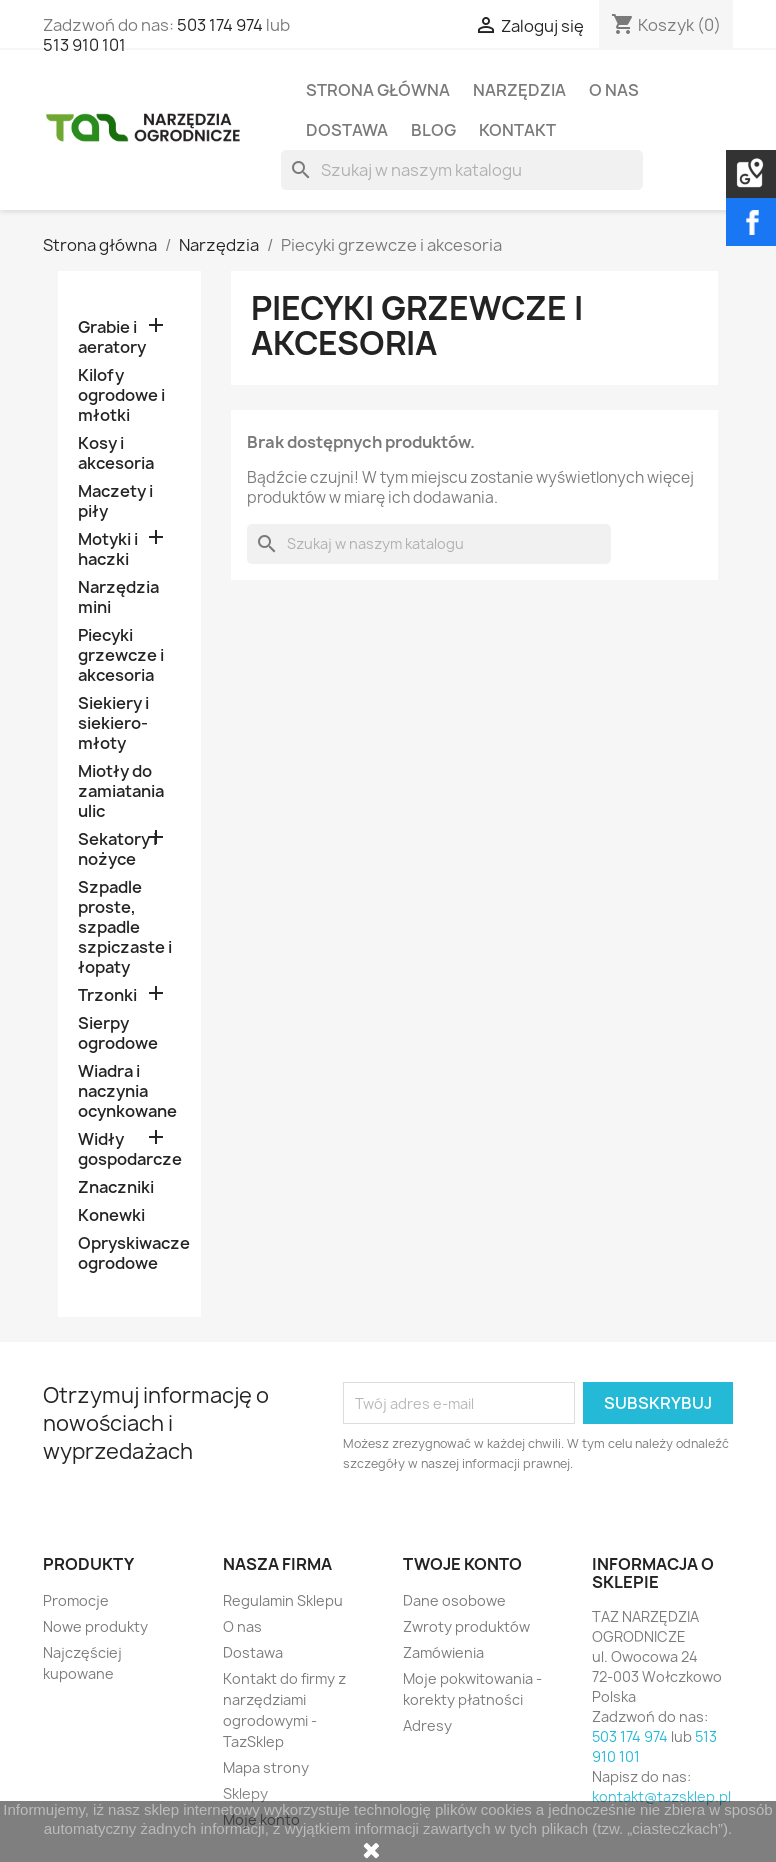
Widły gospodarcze (129, 1149)
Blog (433, 130)
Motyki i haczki (108, 549)
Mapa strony (266, 1767)
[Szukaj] (461, 170)
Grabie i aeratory (112, 337)
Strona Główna (378, 90)
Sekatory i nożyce (117, 849)
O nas (614, 90)
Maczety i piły (115, 501)
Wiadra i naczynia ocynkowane (127, 1091)
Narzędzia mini (118, 597)
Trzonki (107, 995)
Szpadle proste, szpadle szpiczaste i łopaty (125, 927)
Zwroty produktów (466, 1626)
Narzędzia (519, 90)
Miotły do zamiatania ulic (121, 791)
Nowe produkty (95, 1626)
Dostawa (347, 130)
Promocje (76, 1600)
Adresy (427, 1725)
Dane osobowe (454, 1600)
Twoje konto (462, 1564)
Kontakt (517, 130)
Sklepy (245, 1793)
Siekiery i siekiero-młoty (113, 723)
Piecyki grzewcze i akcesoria (121, 655)
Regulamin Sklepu (283, 1600)
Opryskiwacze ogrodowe (129, 1253)
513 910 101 (84, 45)
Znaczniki (116, 1187)
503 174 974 (220, 25)
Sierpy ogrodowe (118, 1033)
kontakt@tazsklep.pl (661, 1796)
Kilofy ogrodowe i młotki (121, 395)
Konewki (111, 1215)
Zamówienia (443, 1652)
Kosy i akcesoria (116, 453)
